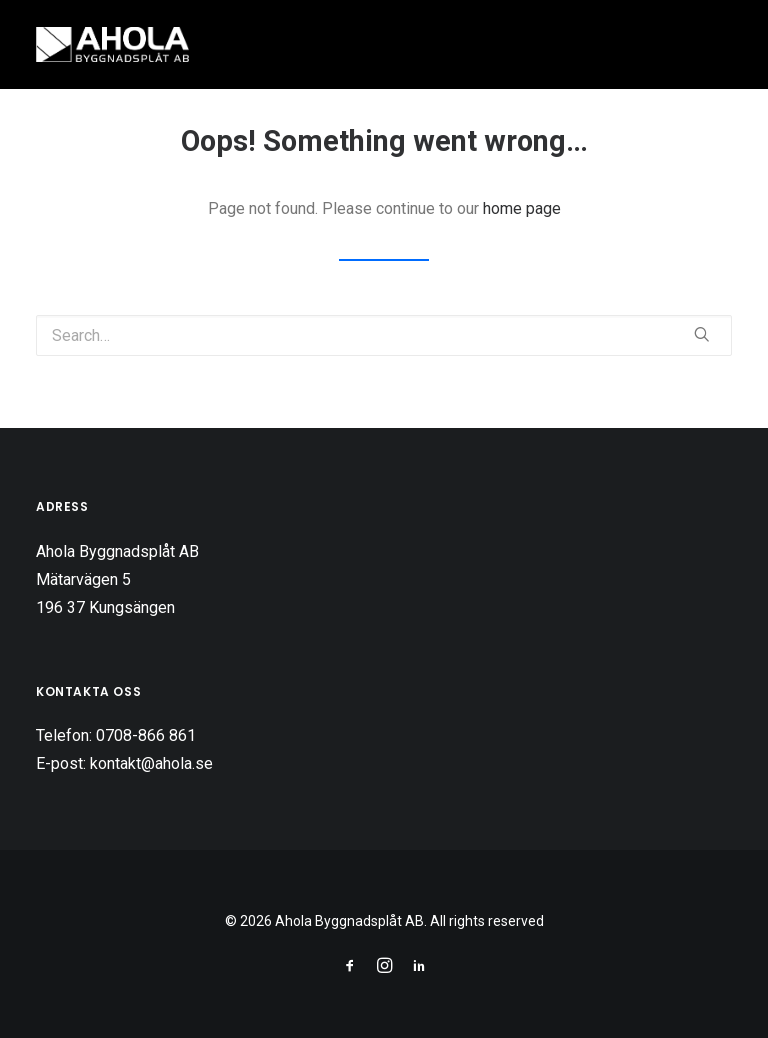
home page (522, 208)
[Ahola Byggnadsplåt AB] (112, 44)
